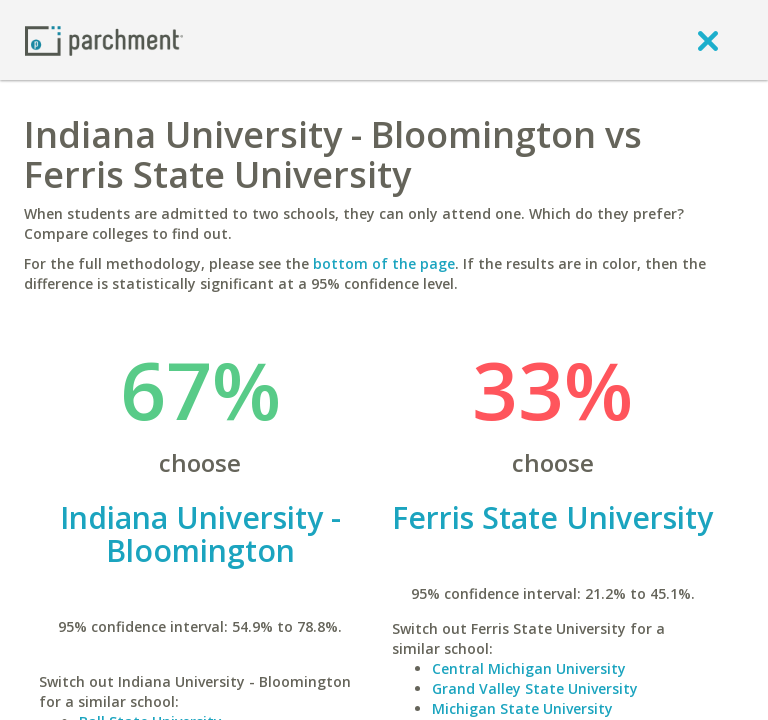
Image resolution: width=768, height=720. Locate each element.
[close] (708, 40)
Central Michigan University (529, 668)
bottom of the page (384, 263)
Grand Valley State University (535, 688)
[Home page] (104, 39)
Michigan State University (522, 708)
